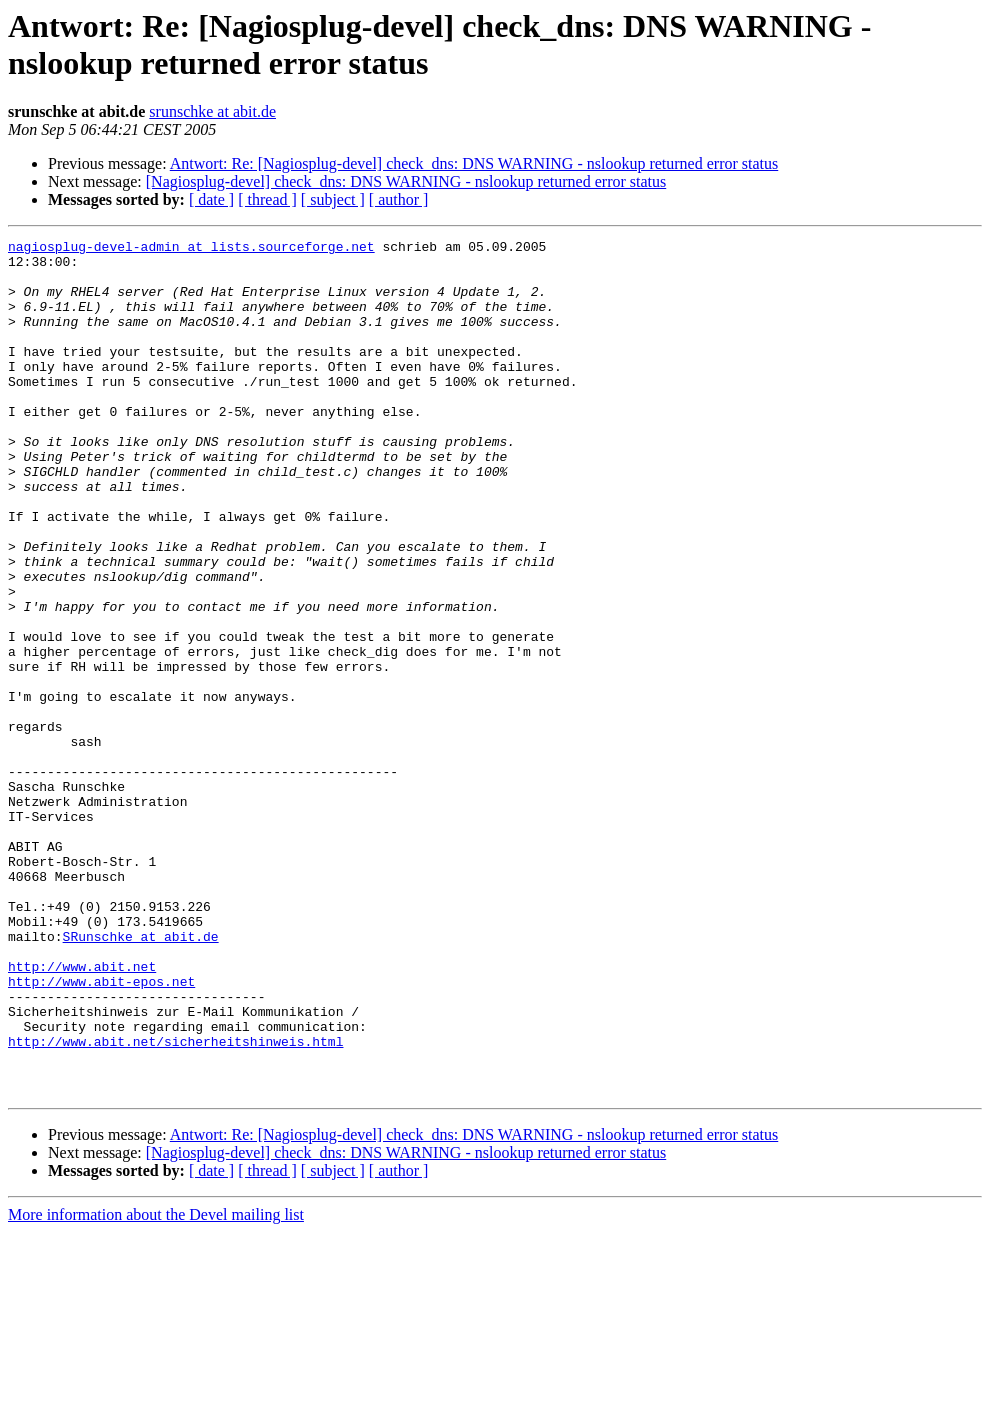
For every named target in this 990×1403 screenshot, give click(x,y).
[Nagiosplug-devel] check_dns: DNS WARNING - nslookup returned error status (406, 181)
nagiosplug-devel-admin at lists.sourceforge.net (191, 249)
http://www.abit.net (82, 1113)
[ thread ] (267, 199)
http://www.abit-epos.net (101, 1131)
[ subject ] (333, 199)
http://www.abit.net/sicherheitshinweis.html (175, 1203)
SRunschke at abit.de (141, 1077)
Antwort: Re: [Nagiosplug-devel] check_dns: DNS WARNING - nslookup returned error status (474, 163)
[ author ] (399, 199)
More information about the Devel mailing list (156, 1385)
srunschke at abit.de (212, 111)
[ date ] (211, 199)
